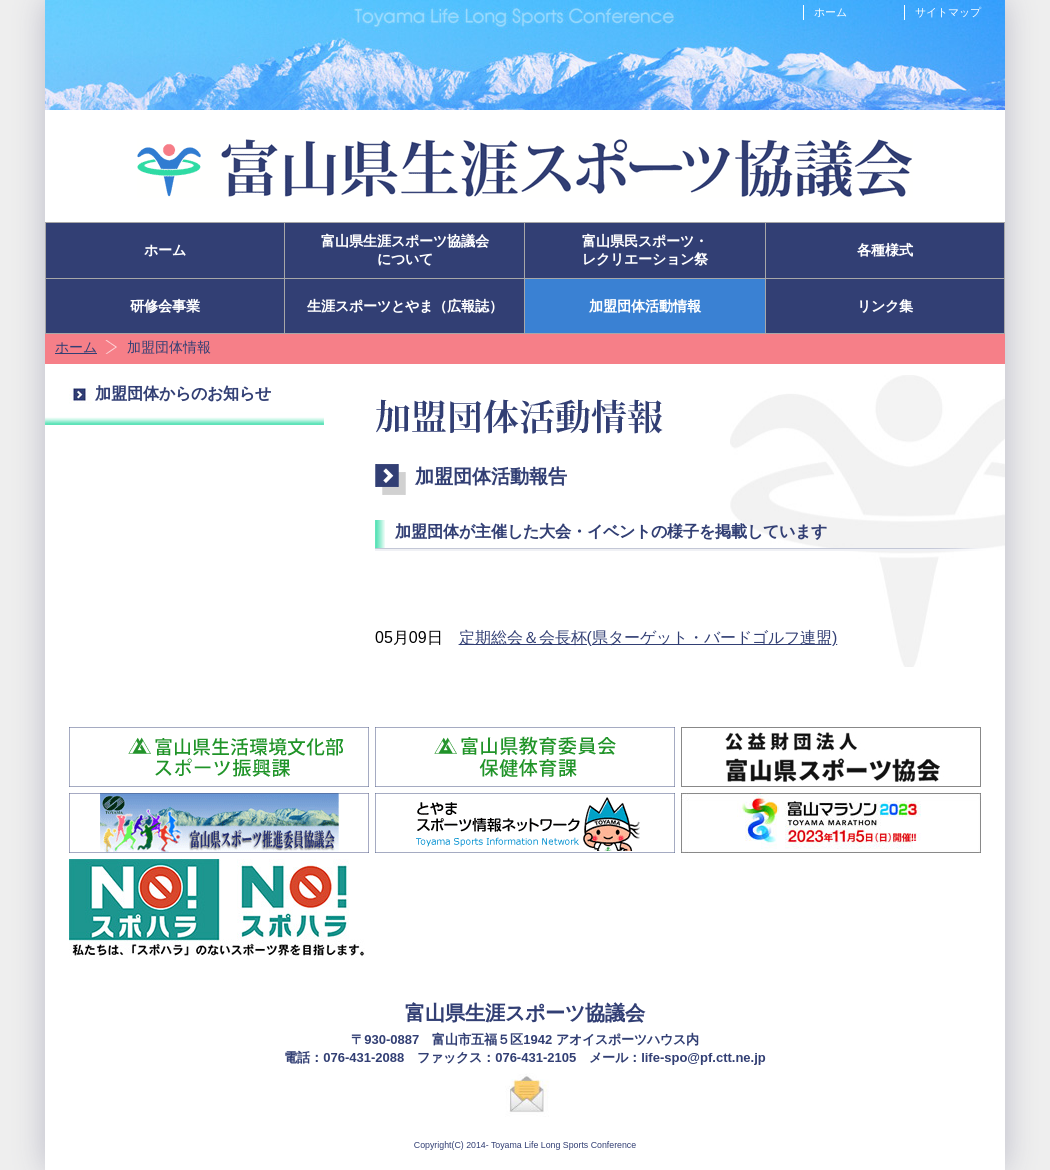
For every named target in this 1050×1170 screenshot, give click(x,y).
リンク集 (885, 306)
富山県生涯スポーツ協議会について (405, 250)
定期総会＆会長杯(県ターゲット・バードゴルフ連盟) (648, 637)
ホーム (830, 12)
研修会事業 (165, 306)
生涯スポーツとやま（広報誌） (405, 306)
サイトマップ (948, 12)
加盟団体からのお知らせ (183, 393)
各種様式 (885, 250)
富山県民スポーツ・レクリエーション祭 (645, 250)
